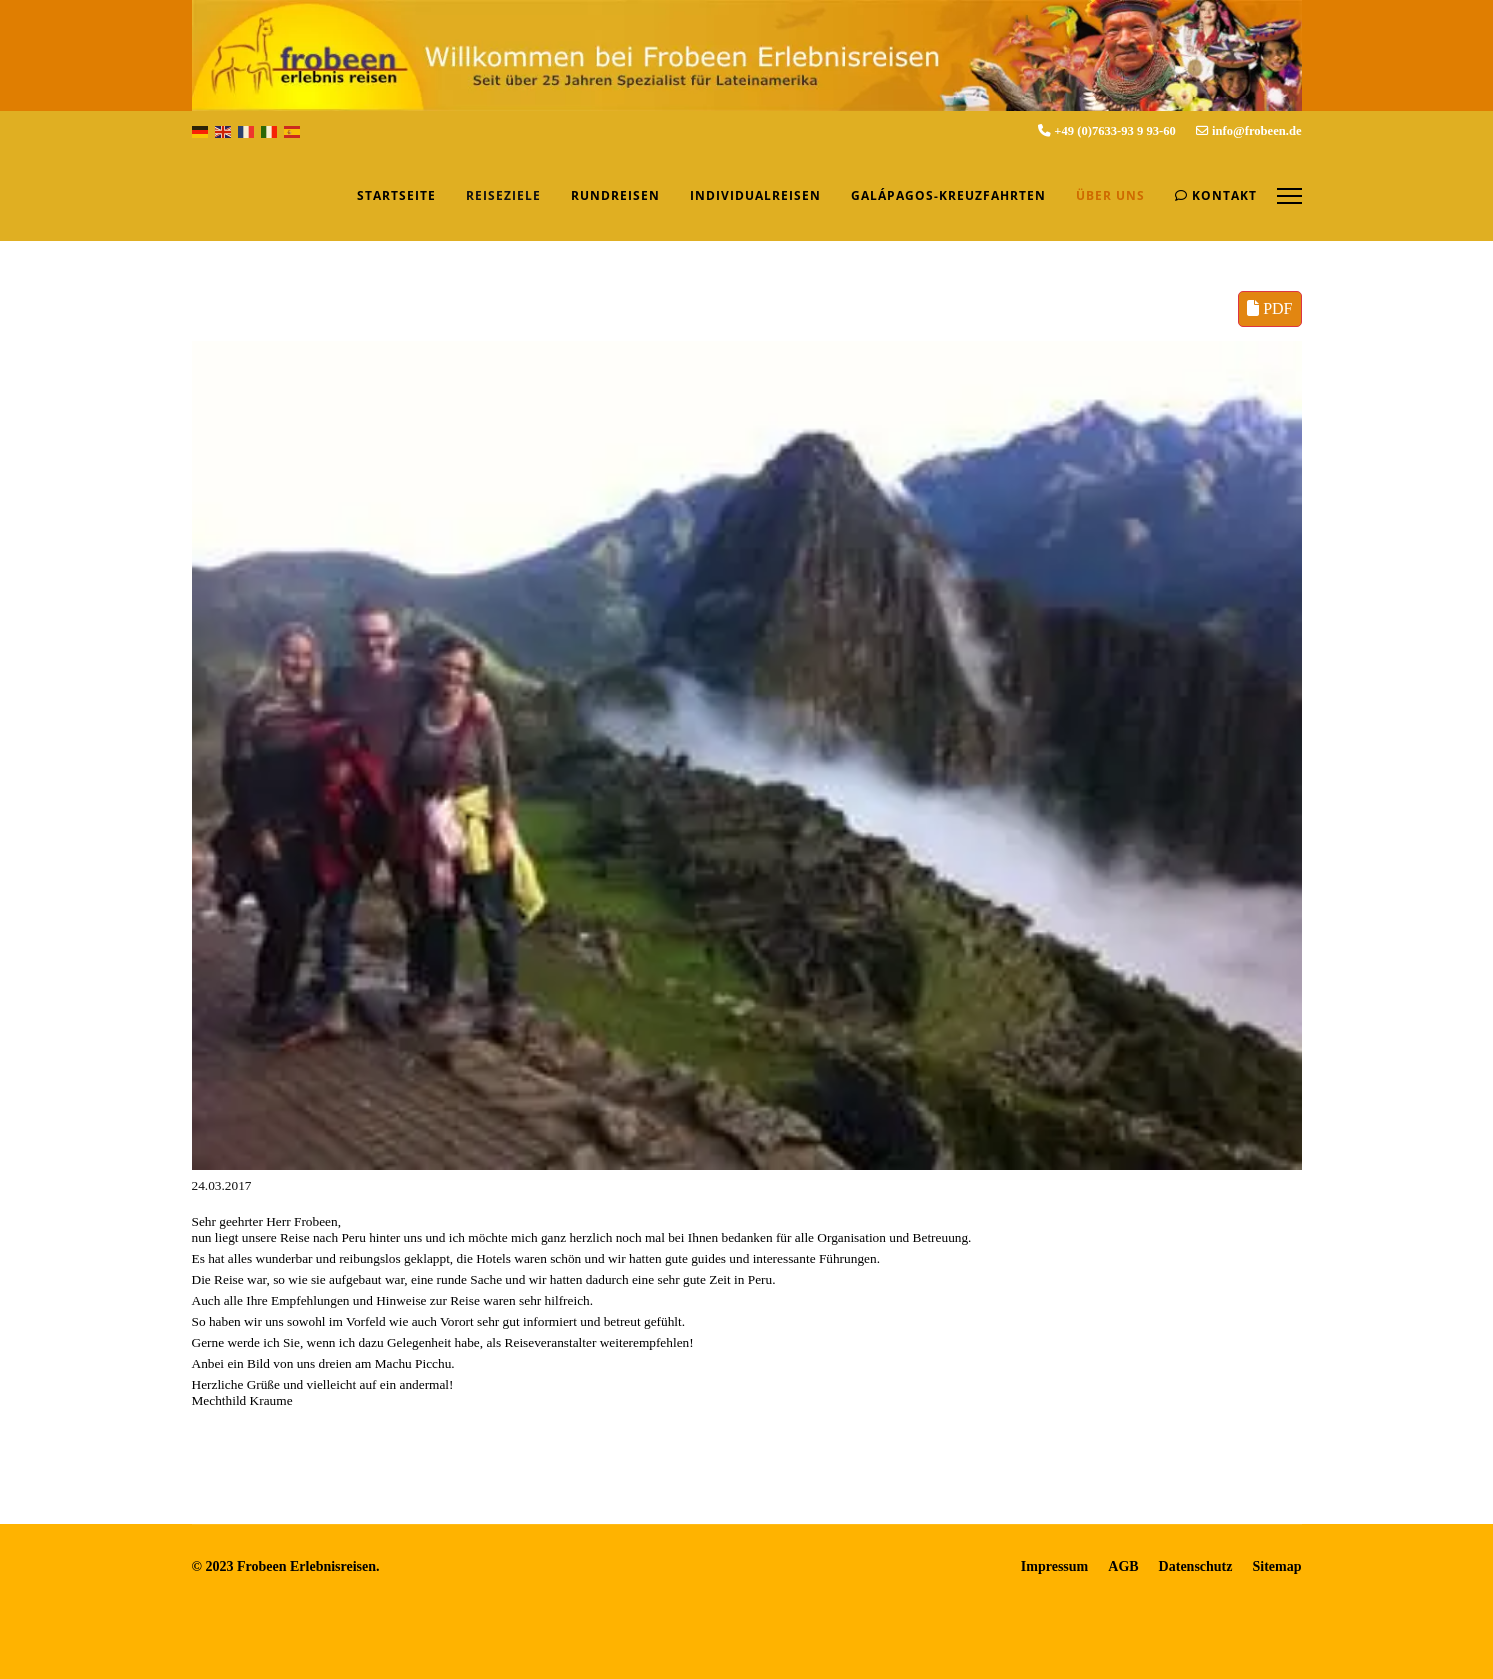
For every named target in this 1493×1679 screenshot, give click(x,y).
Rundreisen (615, 195)
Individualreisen (755, 195)
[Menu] (1289, 196)
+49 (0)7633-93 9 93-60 (1115, 131)
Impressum (1054, 1566)
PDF (1269, 308)
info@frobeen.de (1257, 131)
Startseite (396, 195)
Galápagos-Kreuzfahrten (948, 195)
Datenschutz (1196, 1566)
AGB (1123, 1566)
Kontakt (1216, 195)
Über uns (1110, 195)
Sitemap (1277, 1566)
